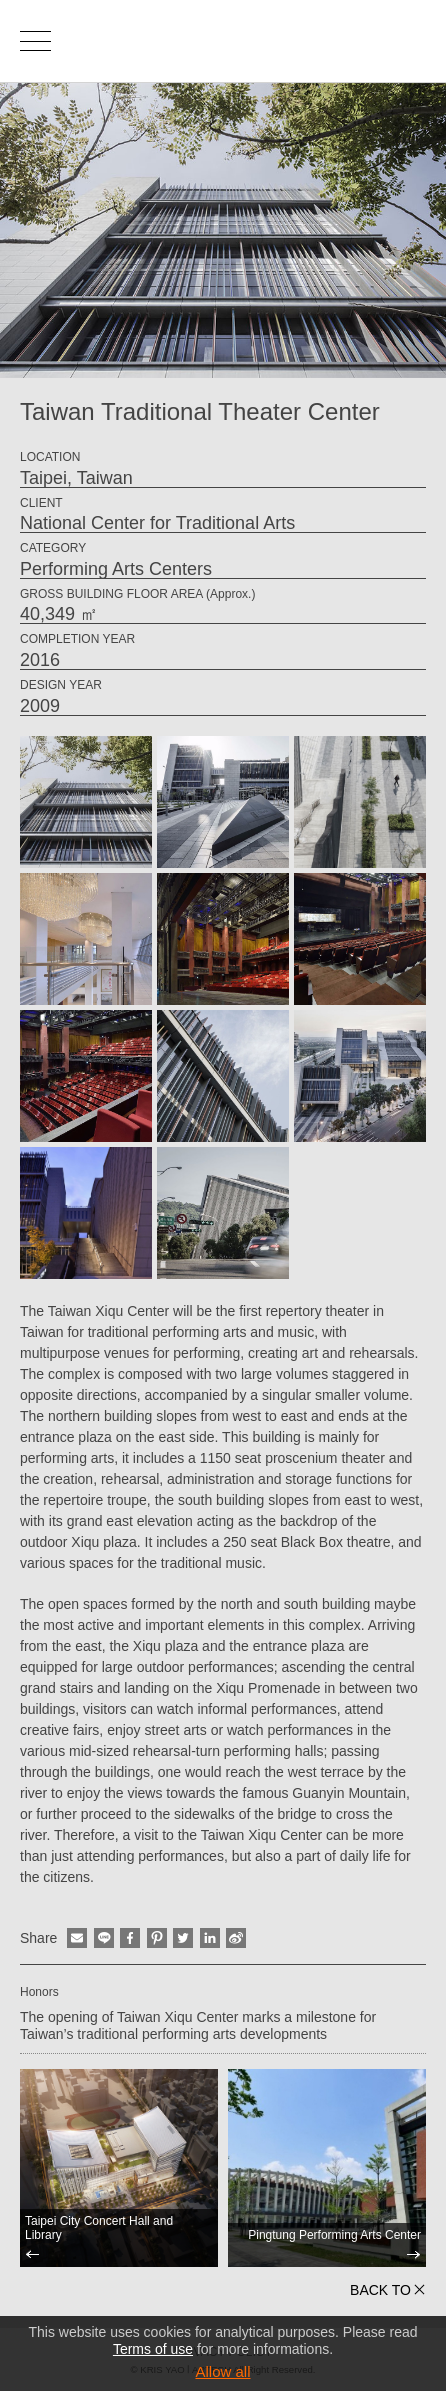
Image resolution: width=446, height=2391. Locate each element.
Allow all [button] (222, 2371)
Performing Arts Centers (116, 569)
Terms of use (153, 2349)
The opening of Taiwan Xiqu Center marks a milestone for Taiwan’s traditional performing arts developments (198, 2025)
